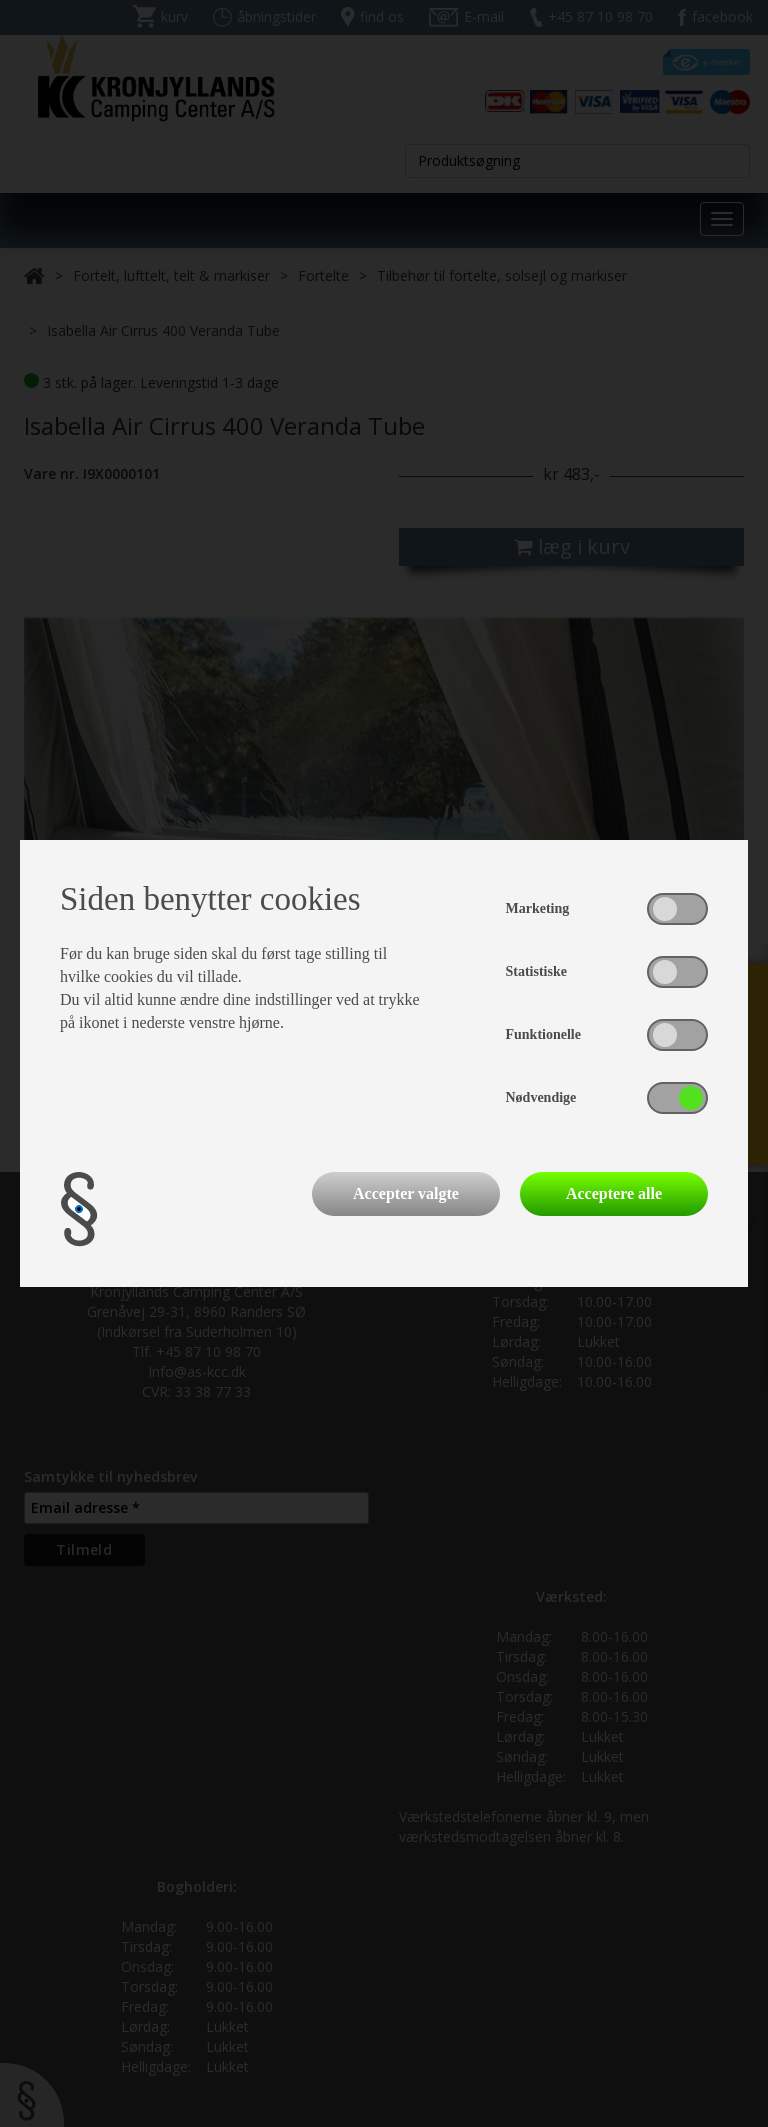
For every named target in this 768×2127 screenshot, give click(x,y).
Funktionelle (543, 1034)
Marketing (538, 908)
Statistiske (536, 971)
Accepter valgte (406, 1193)
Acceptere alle (614, 1193)
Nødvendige (541, 1097)
